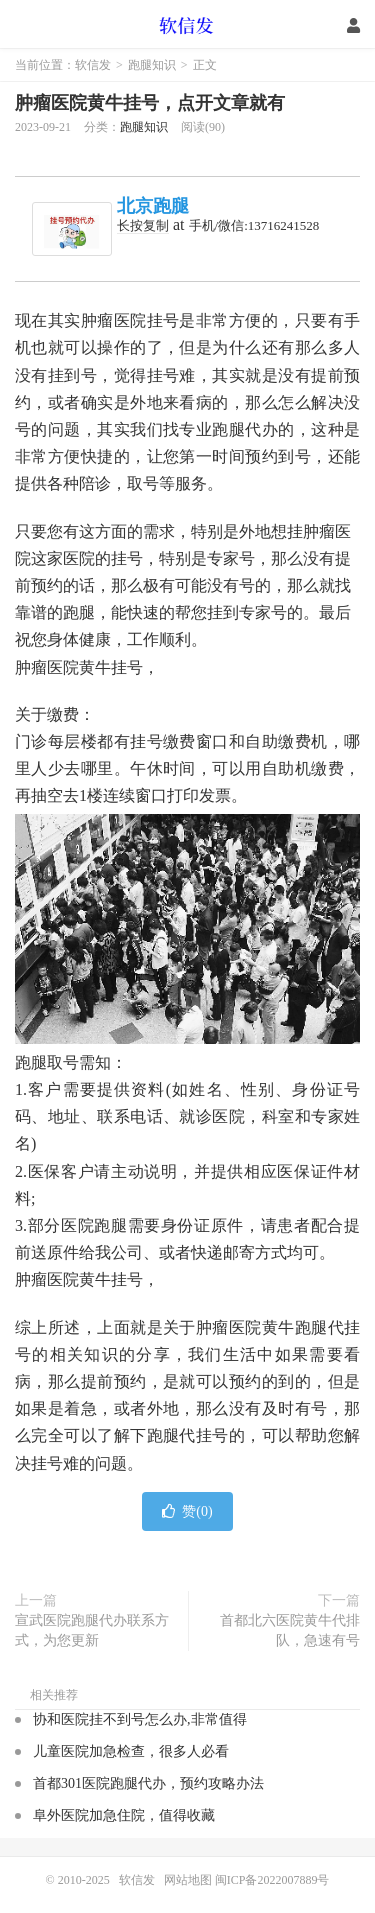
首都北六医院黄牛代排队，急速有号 (290, 1630)
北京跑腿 (153, 206)
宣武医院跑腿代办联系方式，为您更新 (92, 1630)
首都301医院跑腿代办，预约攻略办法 (148, 1783)
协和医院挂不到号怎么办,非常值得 (140, 1719)
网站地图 (188, 1880)
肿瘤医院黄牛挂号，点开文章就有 (150, 103)
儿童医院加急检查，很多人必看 (131, 1751)
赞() (187, 1511)
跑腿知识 (152, 65)
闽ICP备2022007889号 (272, 1880)
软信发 (187, 25)
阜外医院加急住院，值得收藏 (124, 1815)
